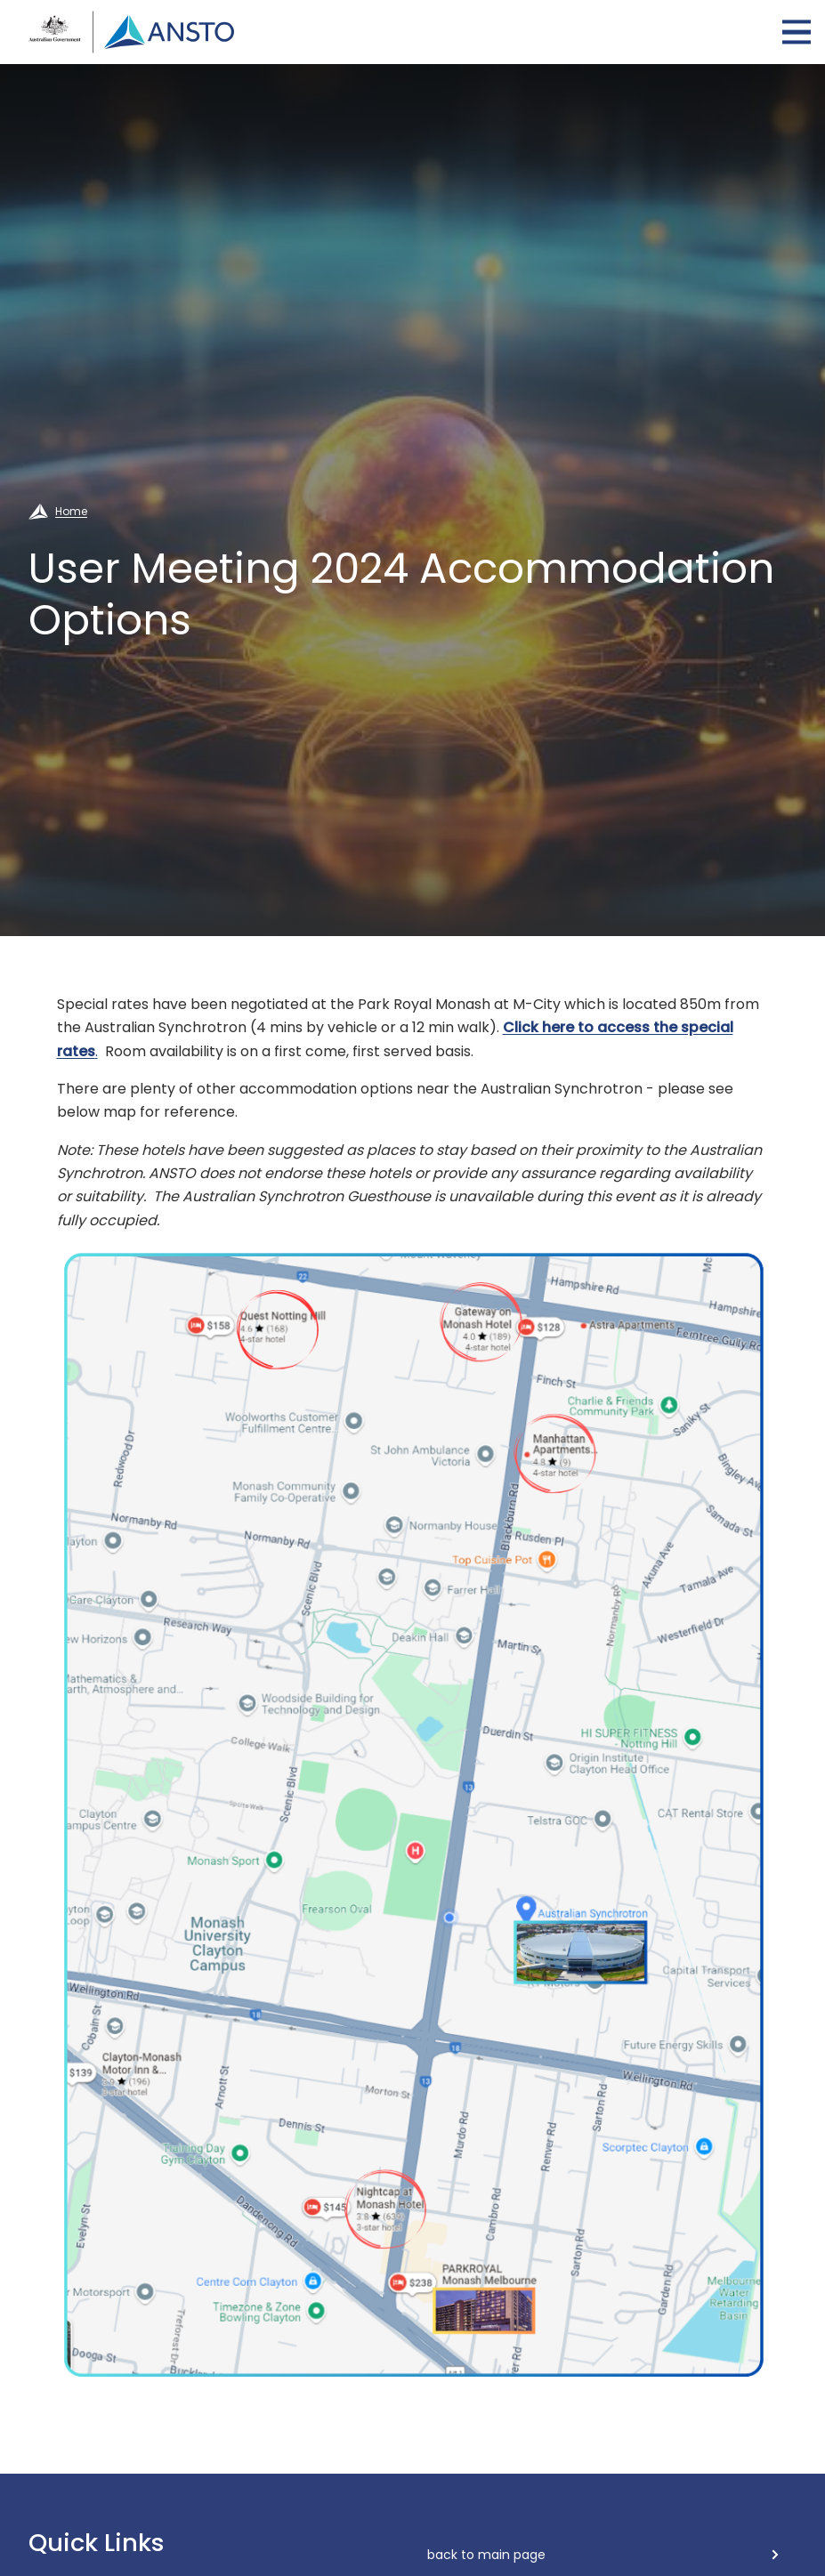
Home (71, 511)
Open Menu (796, 32)
